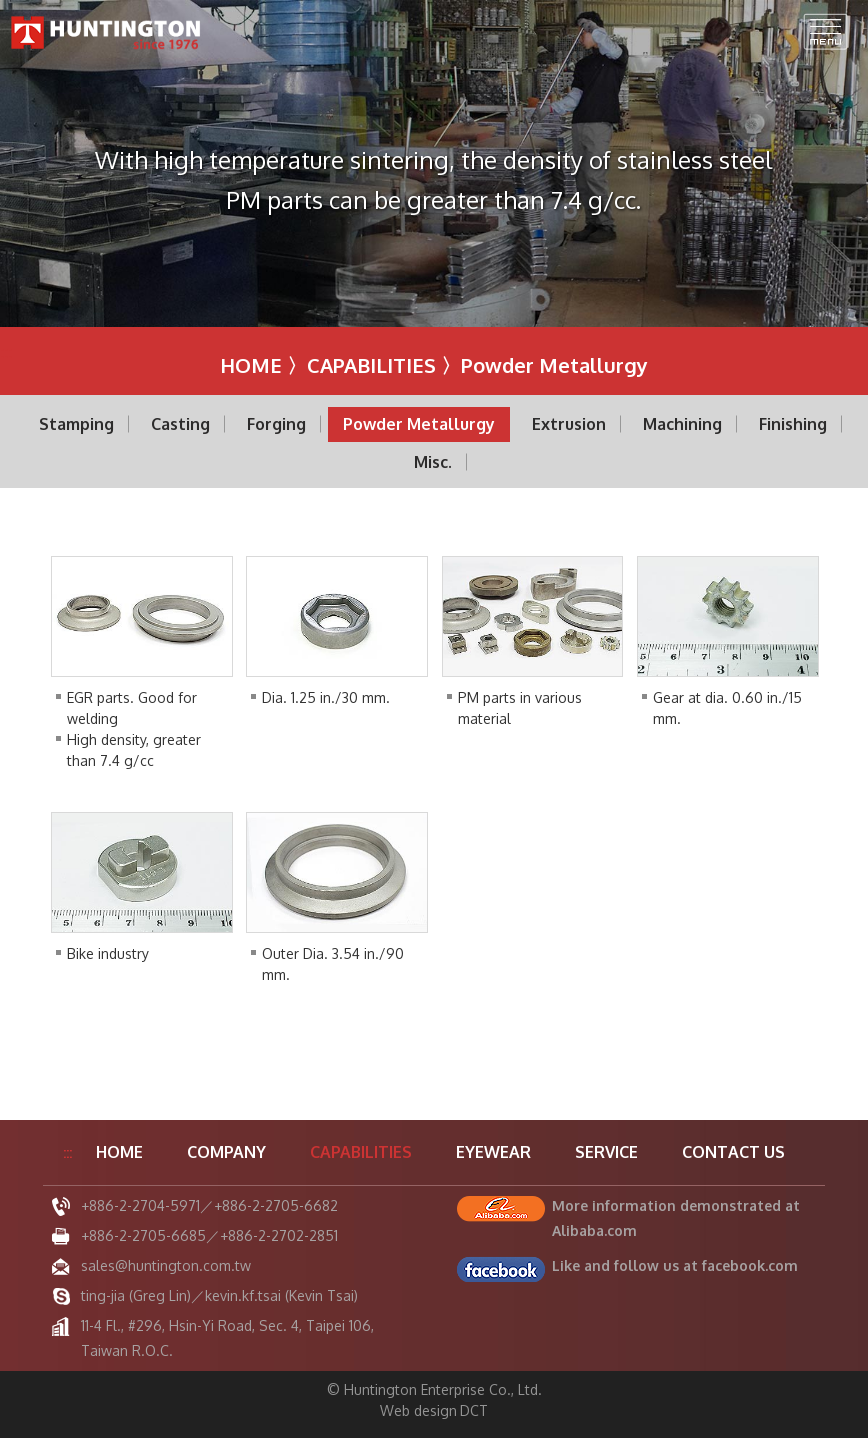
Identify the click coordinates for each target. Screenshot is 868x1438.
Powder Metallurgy (419, 424)
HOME (251, 365)
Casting (180, 424)
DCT (474, 1410)
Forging (276, 424)
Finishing (793, 424)
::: (6, 352)
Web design (418, 1410)
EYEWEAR (493, 1152)
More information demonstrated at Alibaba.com (676, 1218)
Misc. (433, 462)
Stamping (76, 424)
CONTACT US (733, 1152)
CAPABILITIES (371, 365)
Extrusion (569, 424)
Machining (682, 424)
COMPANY (226, 1152)
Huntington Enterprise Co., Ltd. (106, 32)
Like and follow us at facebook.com (675, 1265)
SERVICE (606, 1152)
